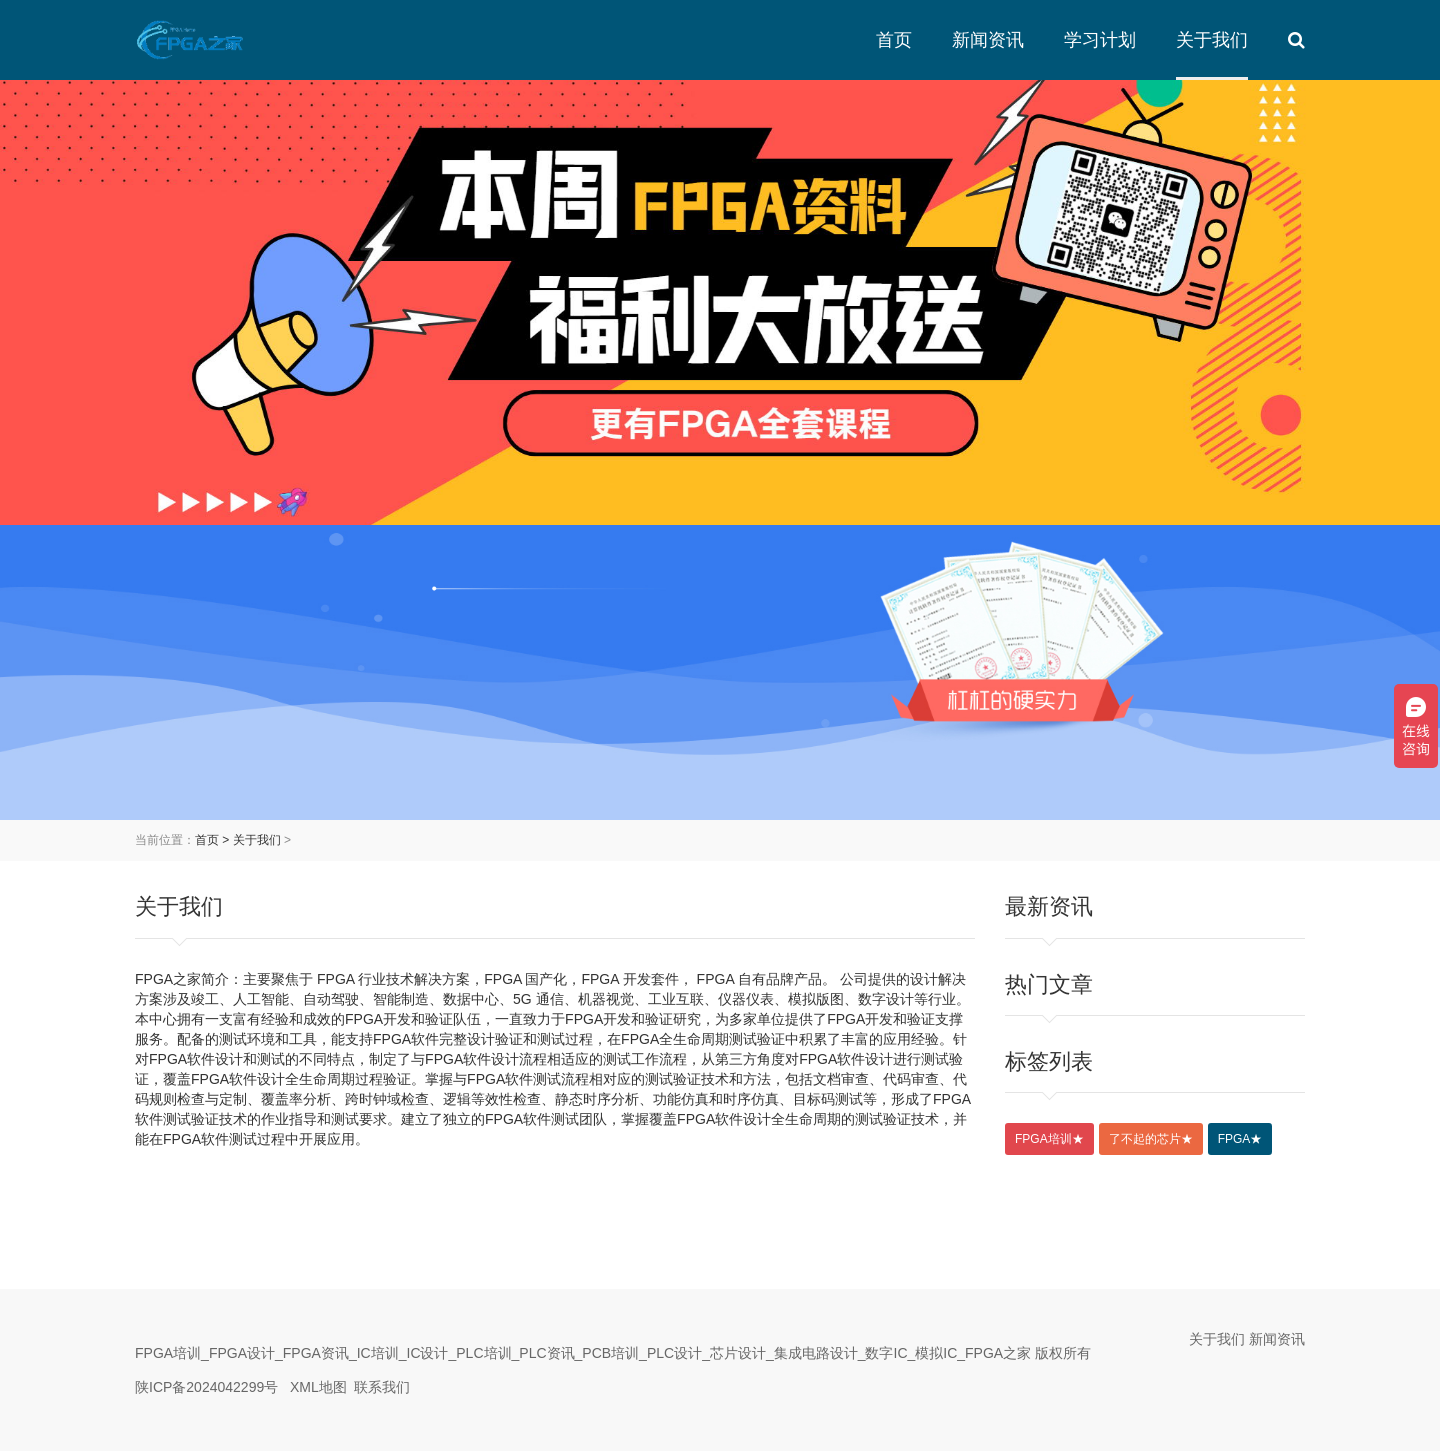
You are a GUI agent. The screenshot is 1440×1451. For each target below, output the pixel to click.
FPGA (1240, 1139)
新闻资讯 (988, 40)
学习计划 (1100, 40)
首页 (894, 40)
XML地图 (318, 1387)
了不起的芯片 (1151, 1139)
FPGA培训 (1049, 1139)
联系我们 (382, 1387)
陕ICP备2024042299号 (206, 1387)
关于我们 (1212, 40)
